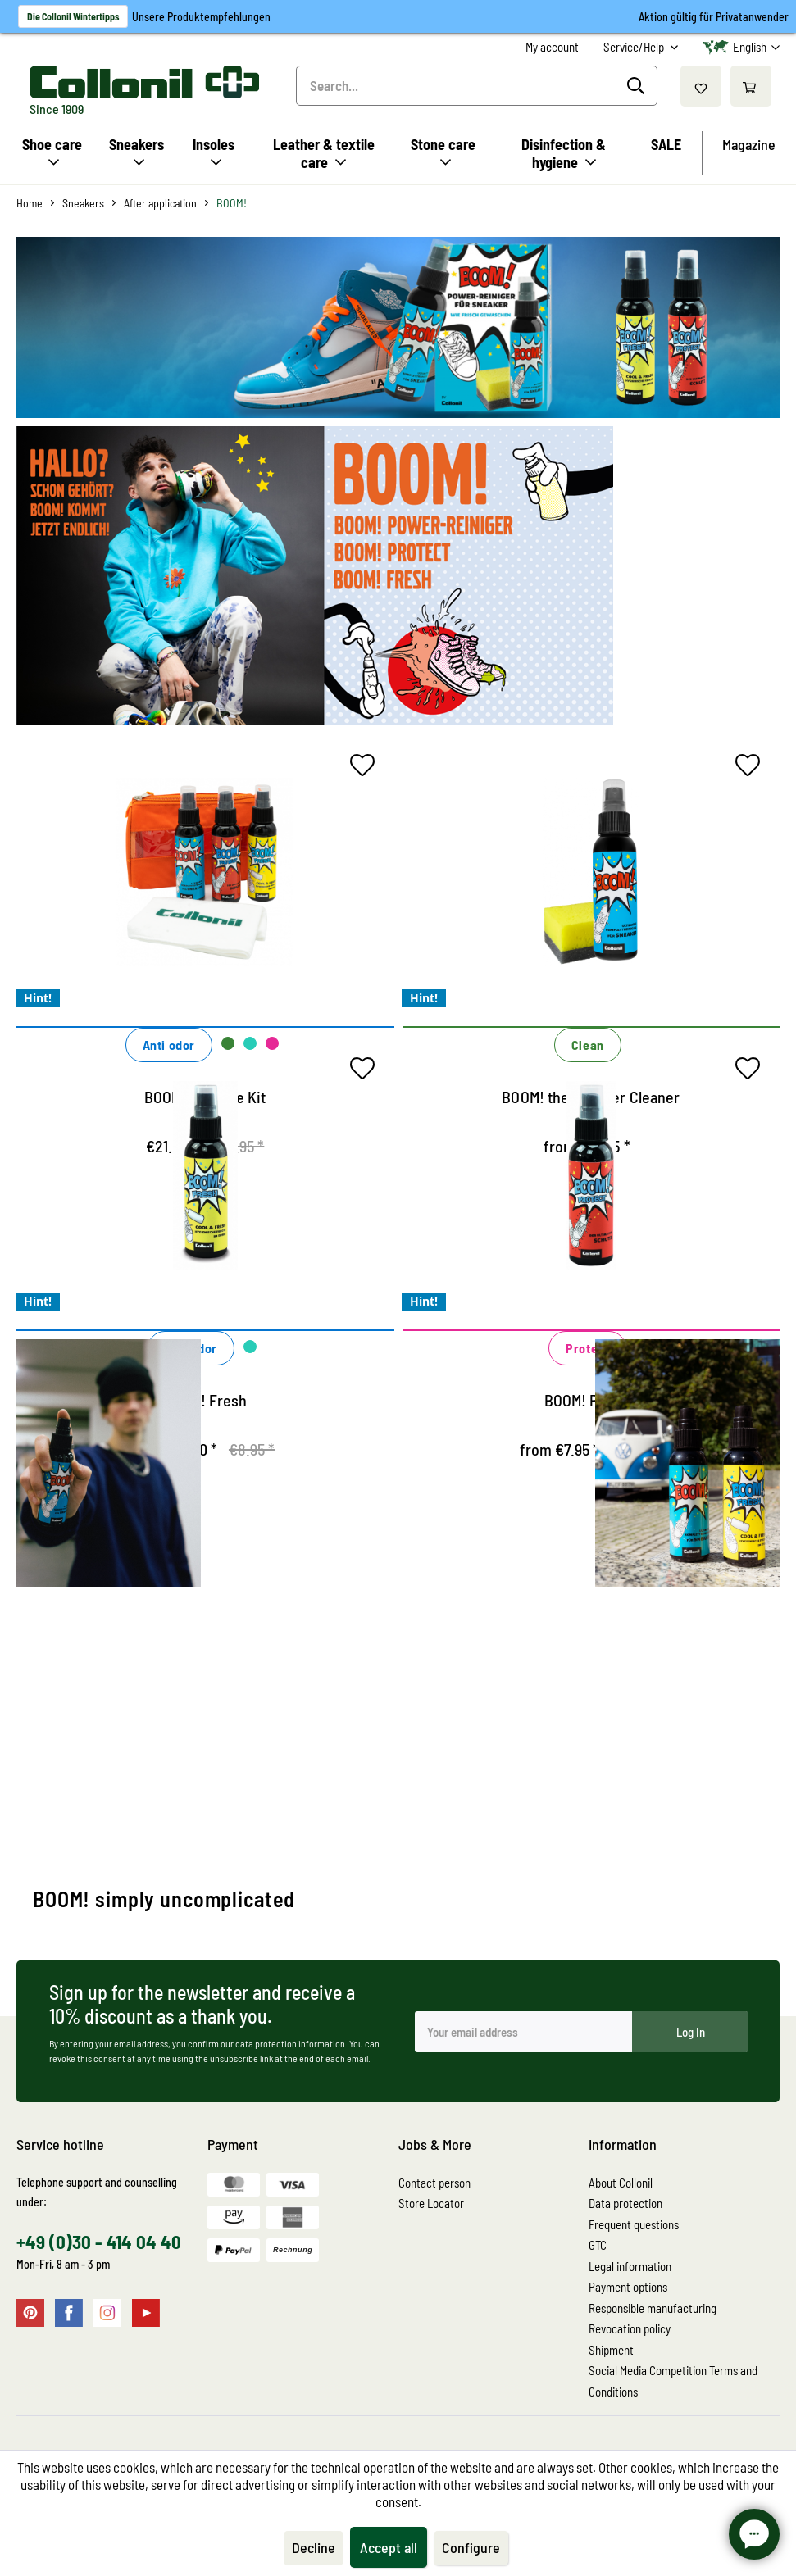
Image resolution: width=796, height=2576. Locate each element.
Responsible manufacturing (652, 2308)
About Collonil (621, 2182)
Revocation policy (630, 2328)
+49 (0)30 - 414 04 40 (98, 2241)
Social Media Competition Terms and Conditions (673, 2381)
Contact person (434, 2182)
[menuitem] (552, 47)
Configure (471, 2547)
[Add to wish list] (366, 768)
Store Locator (431, 2203)
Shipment (611, 2349)
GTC (598, 2245)
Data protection (625, 2203)
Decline (313, 2547)
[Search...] (476, 86)
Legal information (630, 2266)
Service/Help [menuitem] (634, 46)
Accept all (388, 2547)
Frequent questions (634, 2224)
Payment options (628, 2286)
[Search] (638, 86)
